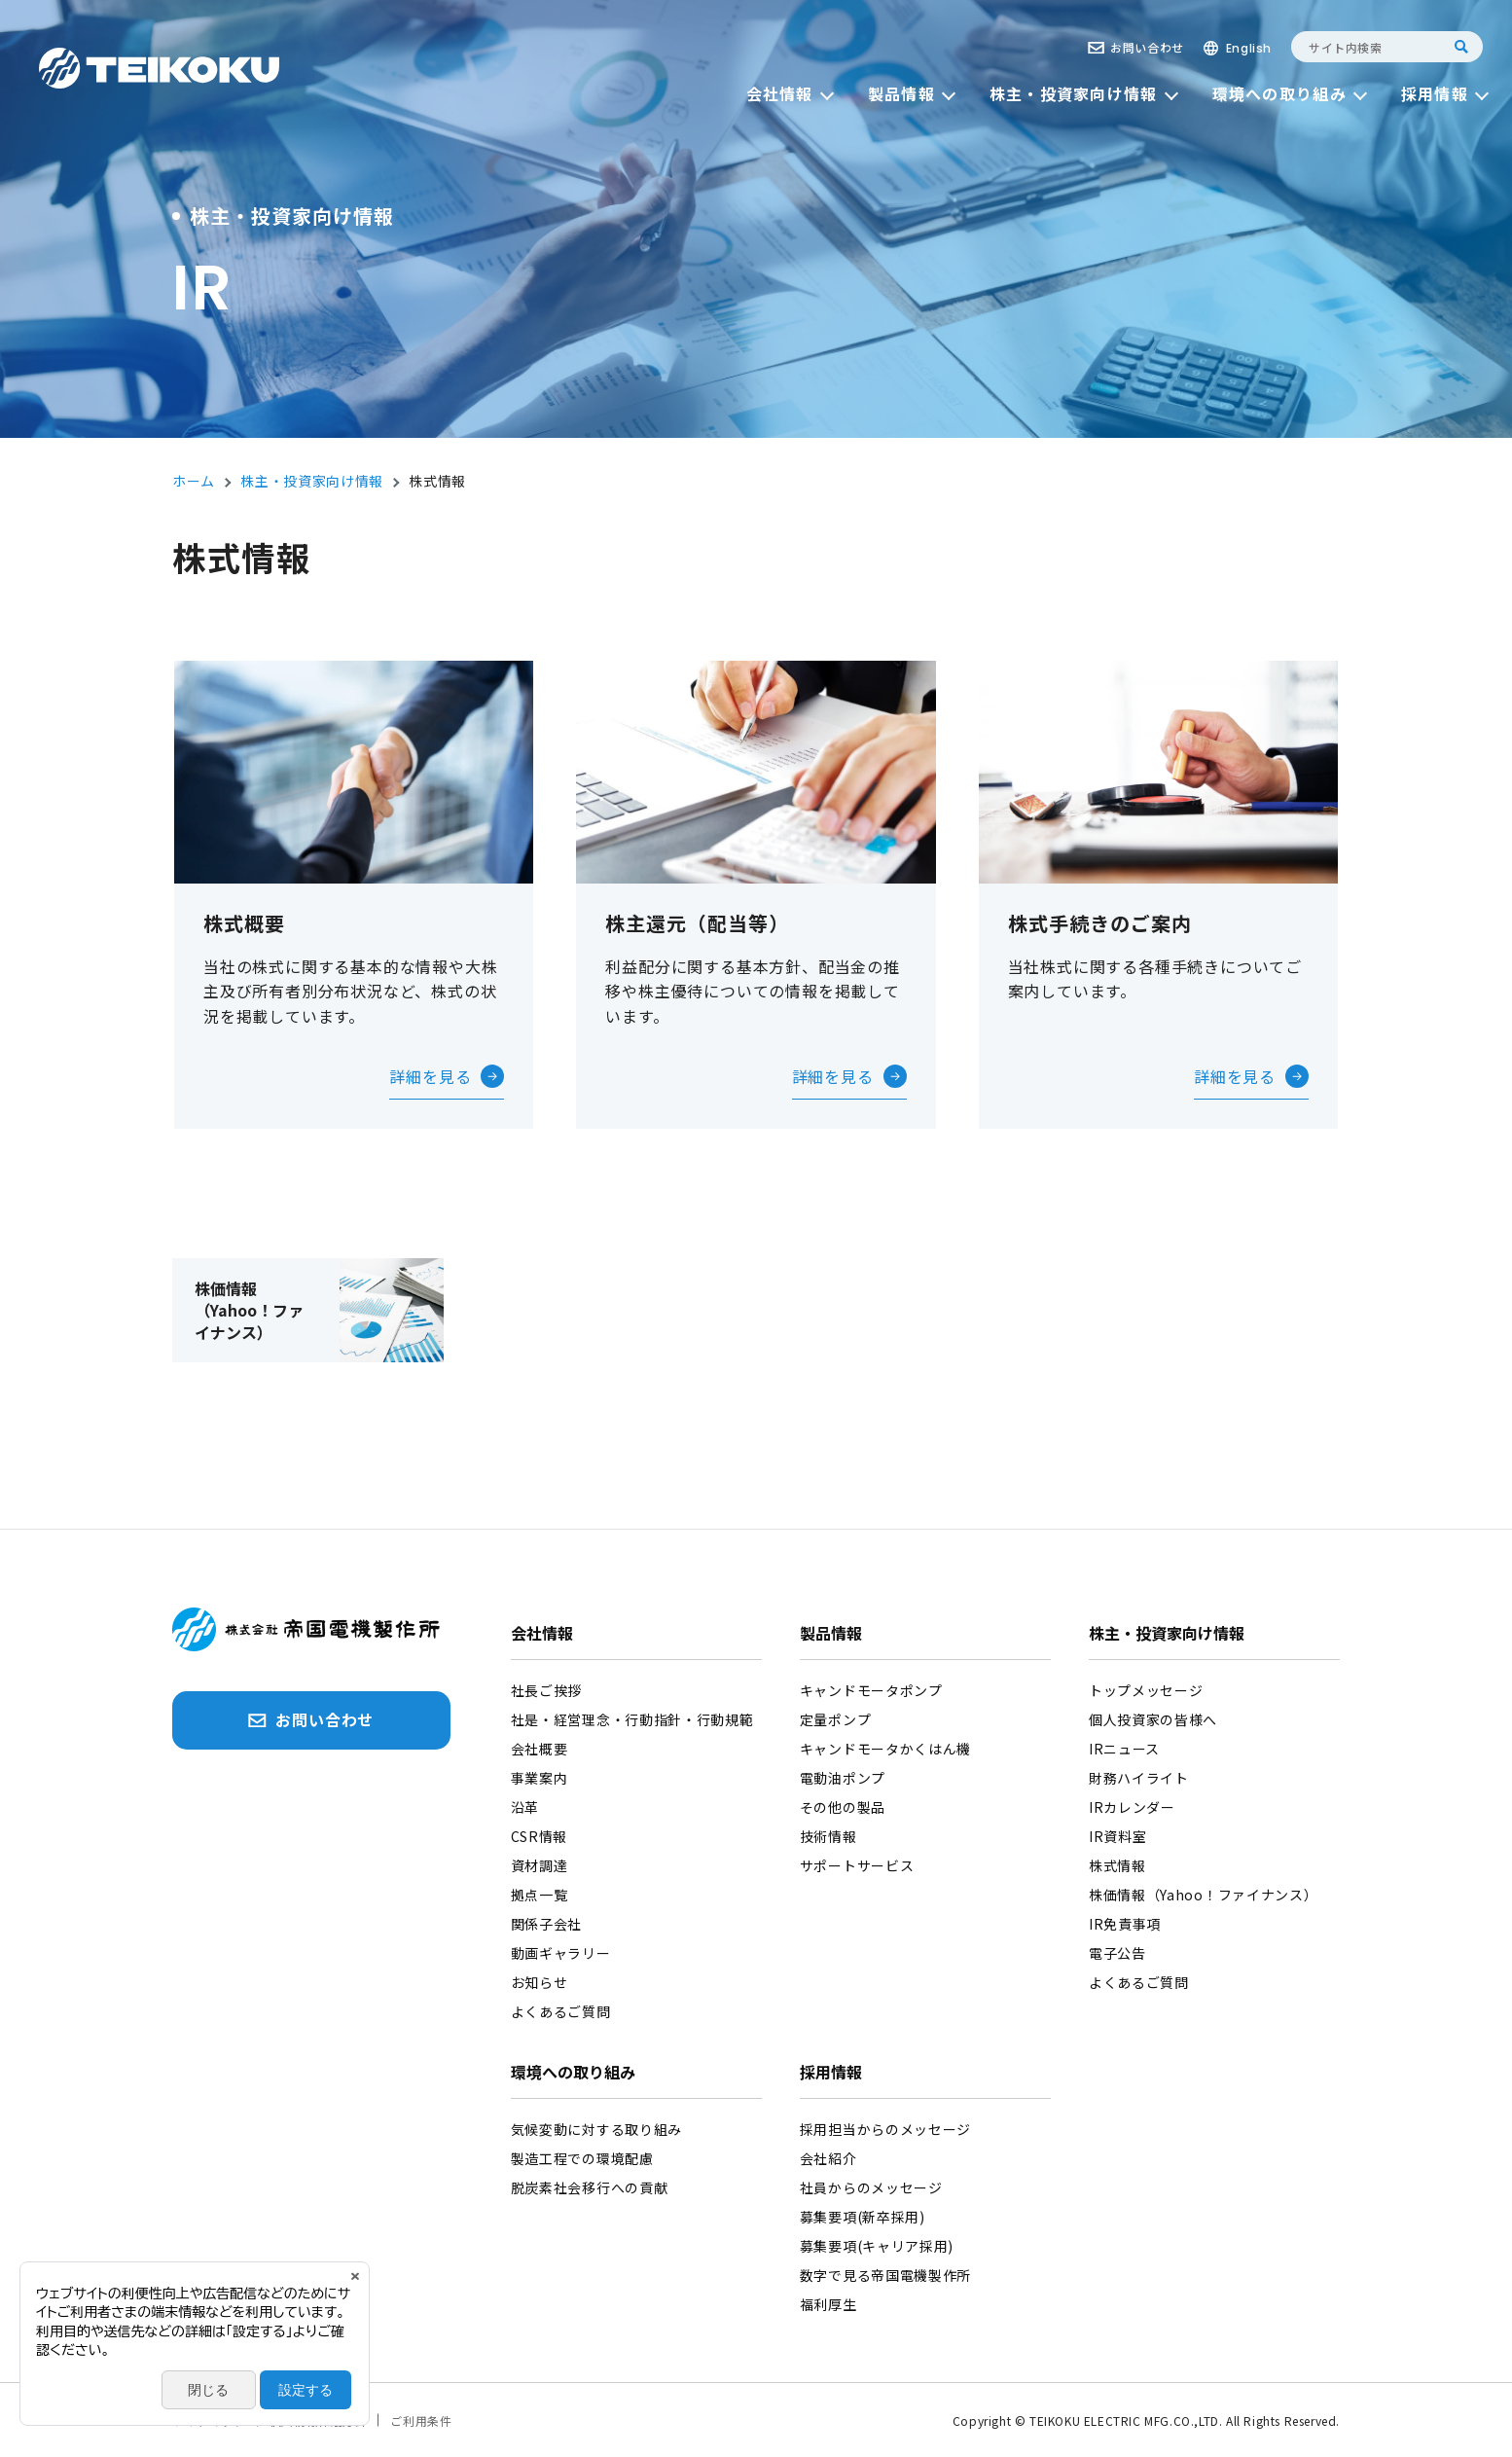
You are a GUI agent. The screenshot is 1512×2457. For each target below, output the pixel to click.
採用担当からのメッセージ (885, 2129)
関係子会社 (547, 1923)
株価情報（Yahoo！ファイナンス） (1203, 1894)
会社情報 (542, 1634)
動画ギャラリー (561, 1953)
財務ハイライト (1139, 1778)
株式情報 (1117, 1865)
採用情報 (831, 2073)
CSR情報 (539, 1836)
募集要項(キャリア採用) (877, 2246)
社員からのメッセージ (871, 2187)
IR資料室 (1118, 1836)
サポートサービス (857, 1865)
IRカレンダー (1132, 1807)
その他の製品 (842, 1807)
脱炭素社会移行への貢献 (589, 2187)
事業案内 (539, 1778)
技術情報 (828, 1836)
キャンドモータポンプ (871, 1690)
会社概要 (539, 1748)
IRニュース (1124, 1748)
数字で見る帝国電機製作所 (885, 2275)
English (1249, 48)
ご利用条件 (420, 2420)
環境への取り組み (573, 2073)
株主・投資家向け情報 (1166, 1634)
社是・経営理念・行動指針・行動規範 (632, 1719)
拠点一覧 (539, 1894)
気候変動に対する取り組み (596, 2129)
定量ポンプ (836, 1719)
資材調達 (539, 1865)
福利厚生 (828, 2304)
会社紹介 (828, 2158)
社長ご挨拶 (547, 1690)
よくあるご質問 (561, 2011)
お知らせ (539, 1982)
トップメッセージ (1146, 1690)
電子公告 (1117, 1953)
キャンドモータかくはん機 (885, 1748)
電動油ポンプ (842, 1778)
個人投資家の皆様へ (1153, 1719)
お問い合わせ (1147, 47)
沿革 (525, 1807)
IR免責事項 (1125, 1923)
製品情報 (831, 1634)
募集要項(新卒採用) (862, 2216)
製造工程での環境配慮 (582, 2158)
